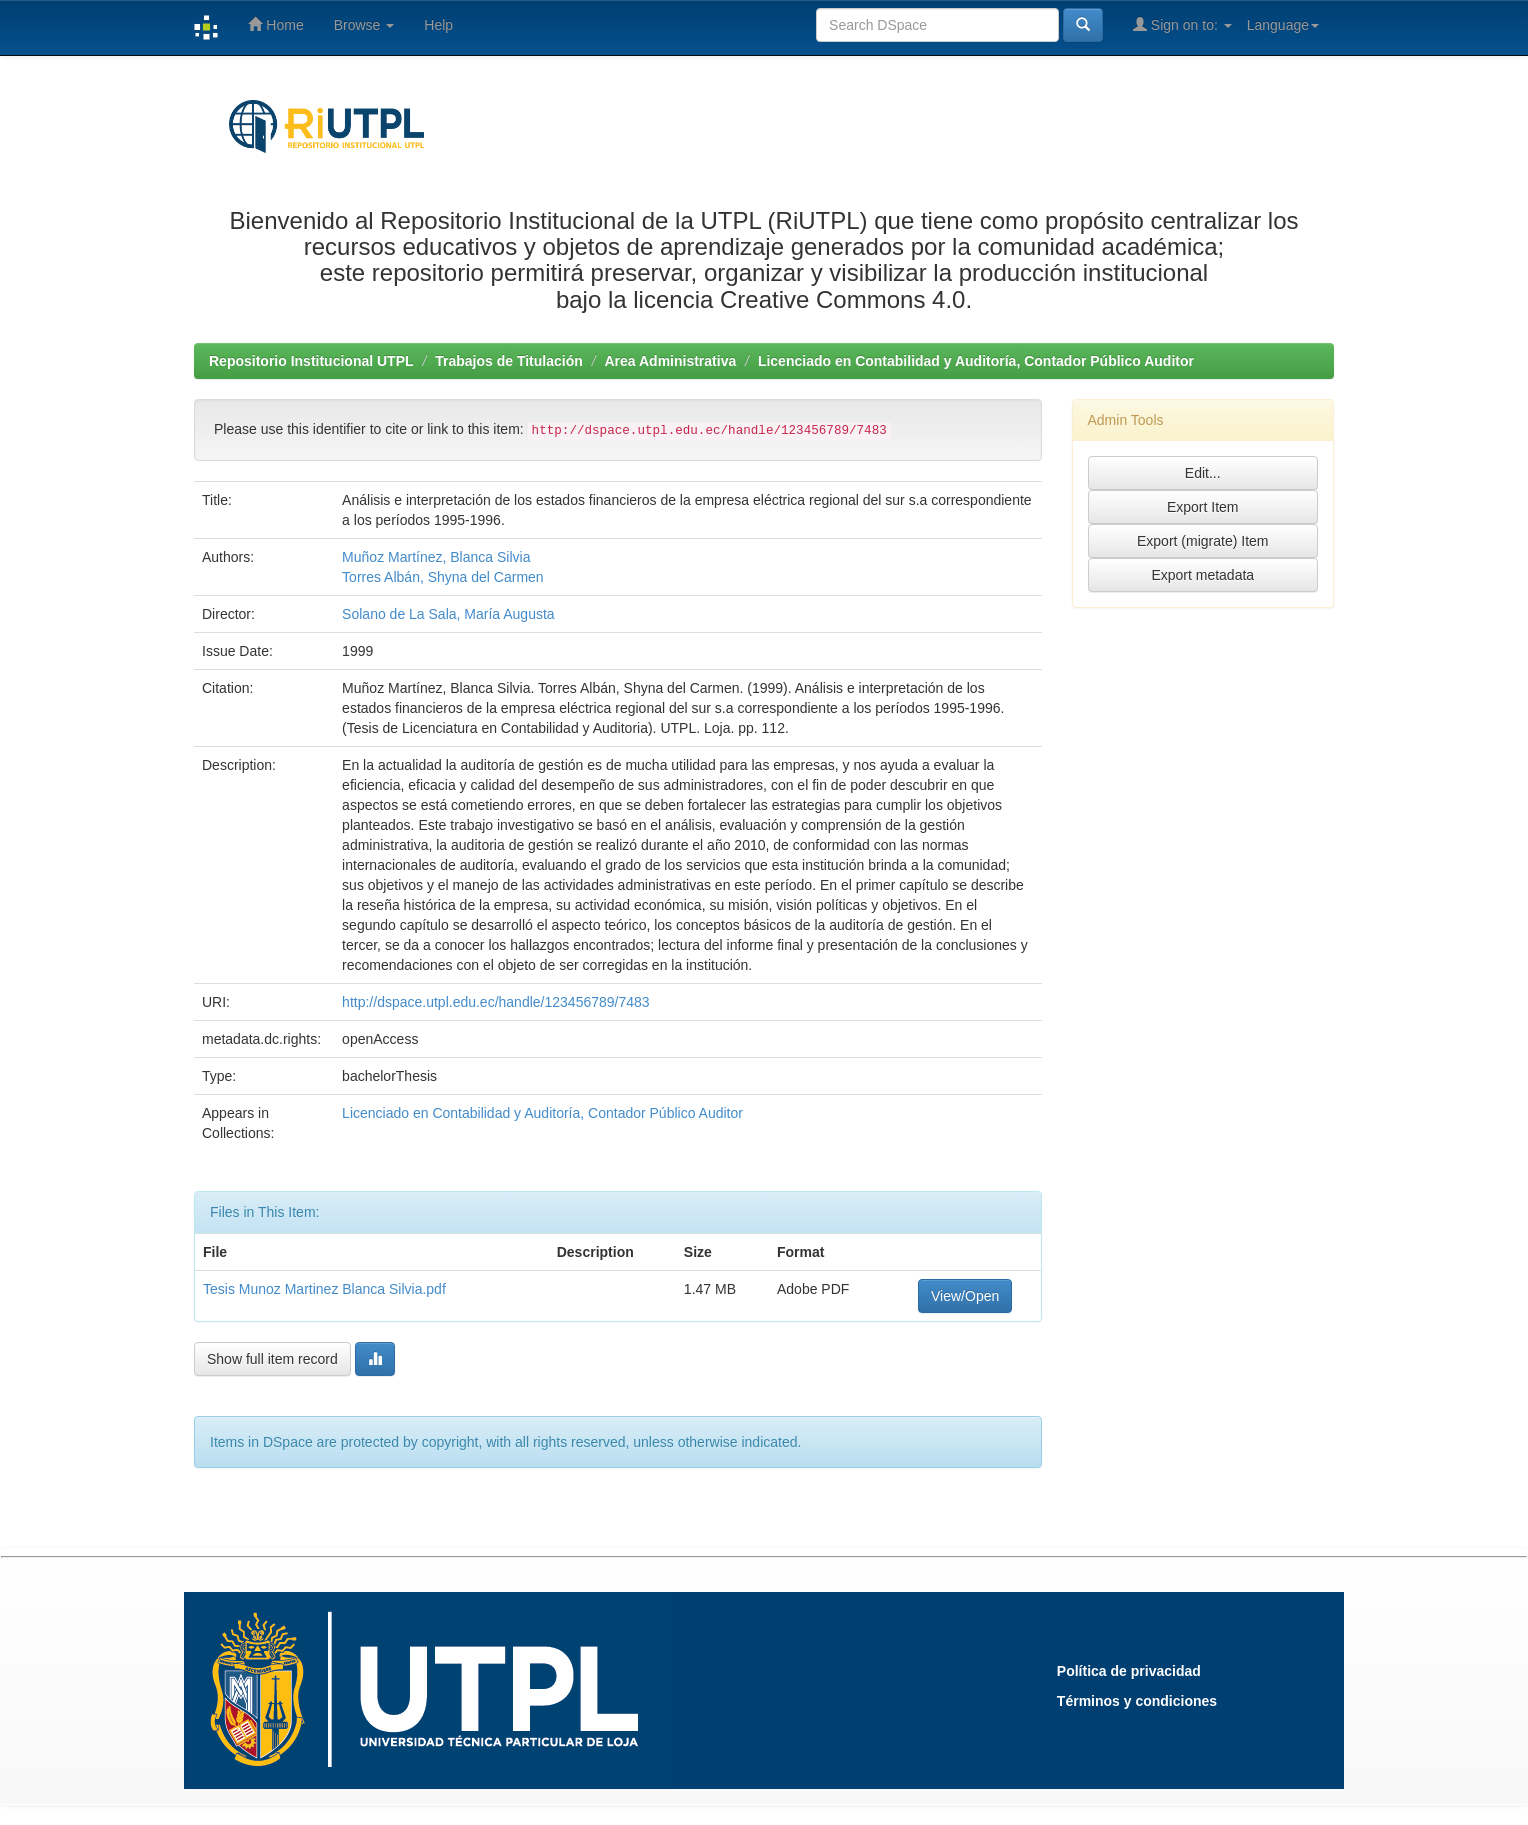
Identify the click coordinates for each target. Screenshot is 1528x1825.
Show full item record (272, 1359)
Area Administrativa (670, 361)
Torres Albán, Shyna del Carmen (443, 577)
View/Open (965, 1296)
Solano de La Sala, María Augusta (448, 614)
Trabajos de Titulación (509, 361)
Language (1283, 25)
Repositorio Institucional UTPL (311, 361)
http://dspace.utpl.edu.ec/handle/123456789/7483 (495, 1002)
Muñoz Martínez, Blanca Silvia (436, 557)
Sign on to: (1182, 24)
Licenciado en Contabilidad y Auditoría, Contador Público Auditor (976, 361)
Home (275, 24)
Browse (364, 25)
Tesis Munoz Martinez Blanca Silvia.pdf (324, 1289)
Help (438, 25)
